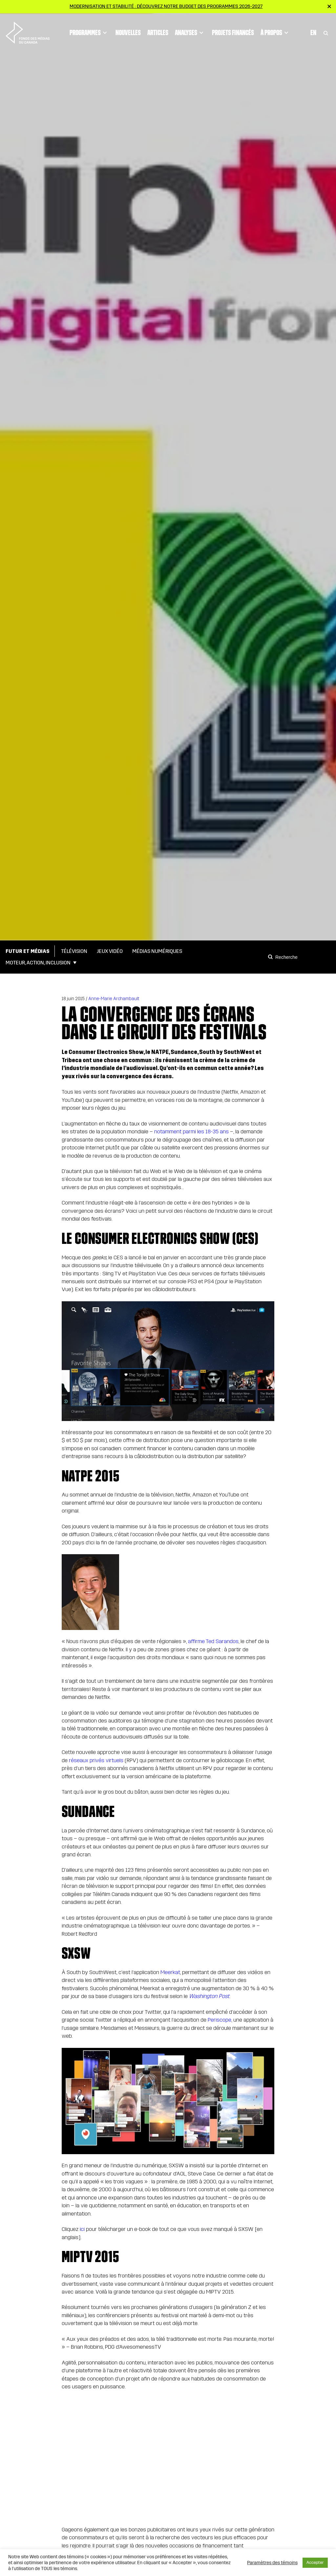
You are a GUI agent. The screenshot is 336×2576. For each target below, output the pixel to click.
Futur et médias (28, 951)
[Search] (271, 957)
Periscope (219, 2019)
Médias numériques (157, 951)
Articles (157, 29)
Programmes (89, 30)
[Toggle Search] (325, 30)
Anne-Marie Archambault (113, 998)
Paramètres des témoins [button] (272, 2563)
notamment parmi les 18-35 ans (191, 1131)
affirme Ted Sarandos (213, 1641)
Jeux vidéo (110, 951)
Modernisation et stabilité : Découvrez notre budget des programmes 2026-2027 (166, 6)
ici (82, 2229)
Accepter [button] (315, 2562)
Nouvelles (128, 29)
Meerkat (170, 1972)
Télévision (74, 951)
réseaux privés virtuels (96, 1760)
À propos (275, 30)
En (313, 29)
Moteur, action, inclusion (38, 962)
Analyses (190, 30)
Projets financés (233, 29)
